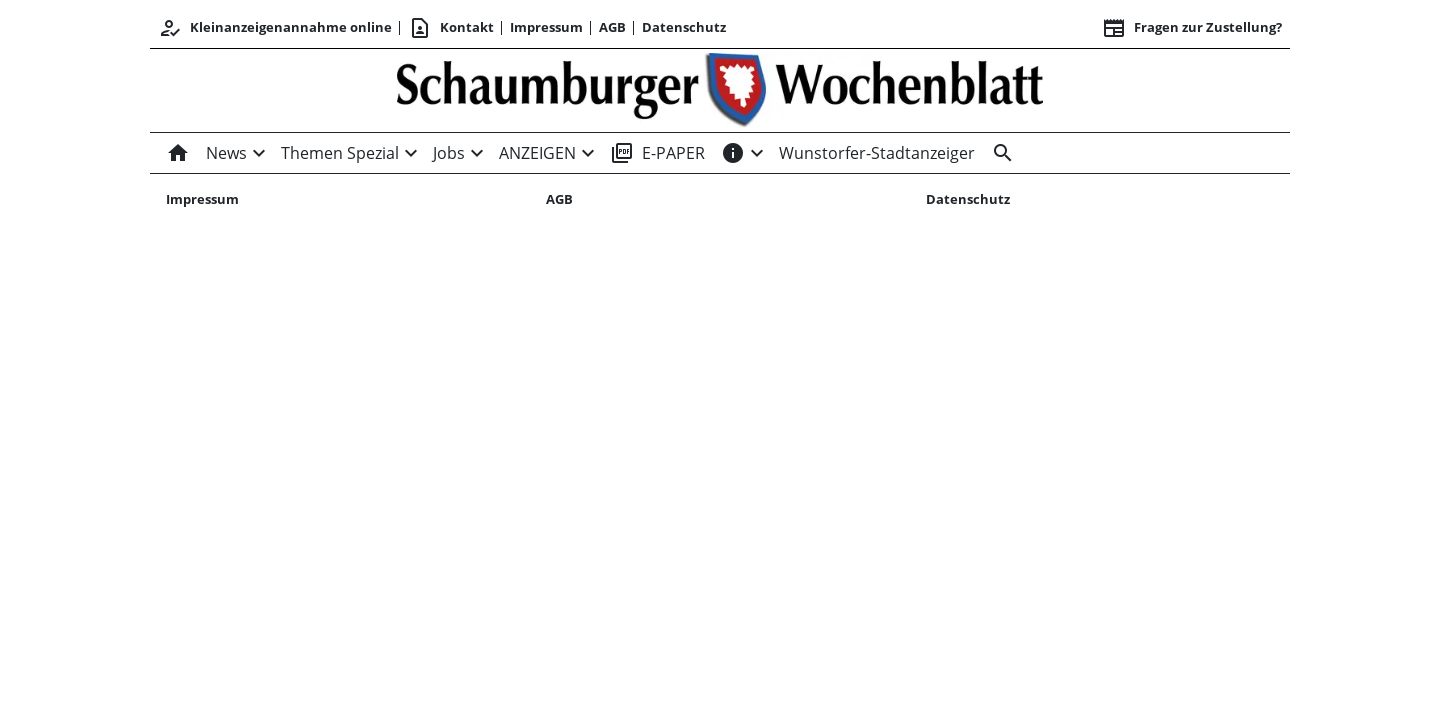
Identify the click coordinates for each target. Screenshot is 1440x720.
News (226, 153)
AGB (612, 27)
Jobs (449, 153)
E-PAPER (657, 153)
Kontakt (451, 28)
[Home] (182, 153)
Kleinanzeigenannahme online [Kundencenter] (275, 28)
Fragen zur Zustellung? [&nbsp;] (1192, 28)
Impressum (546, 27)
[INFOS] (733, 153)
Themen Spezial (340, 153)
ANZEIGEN (537, 153)
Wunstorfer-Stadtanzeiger (877, 153)
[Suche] (999, 153)
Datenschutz (684, 27)
